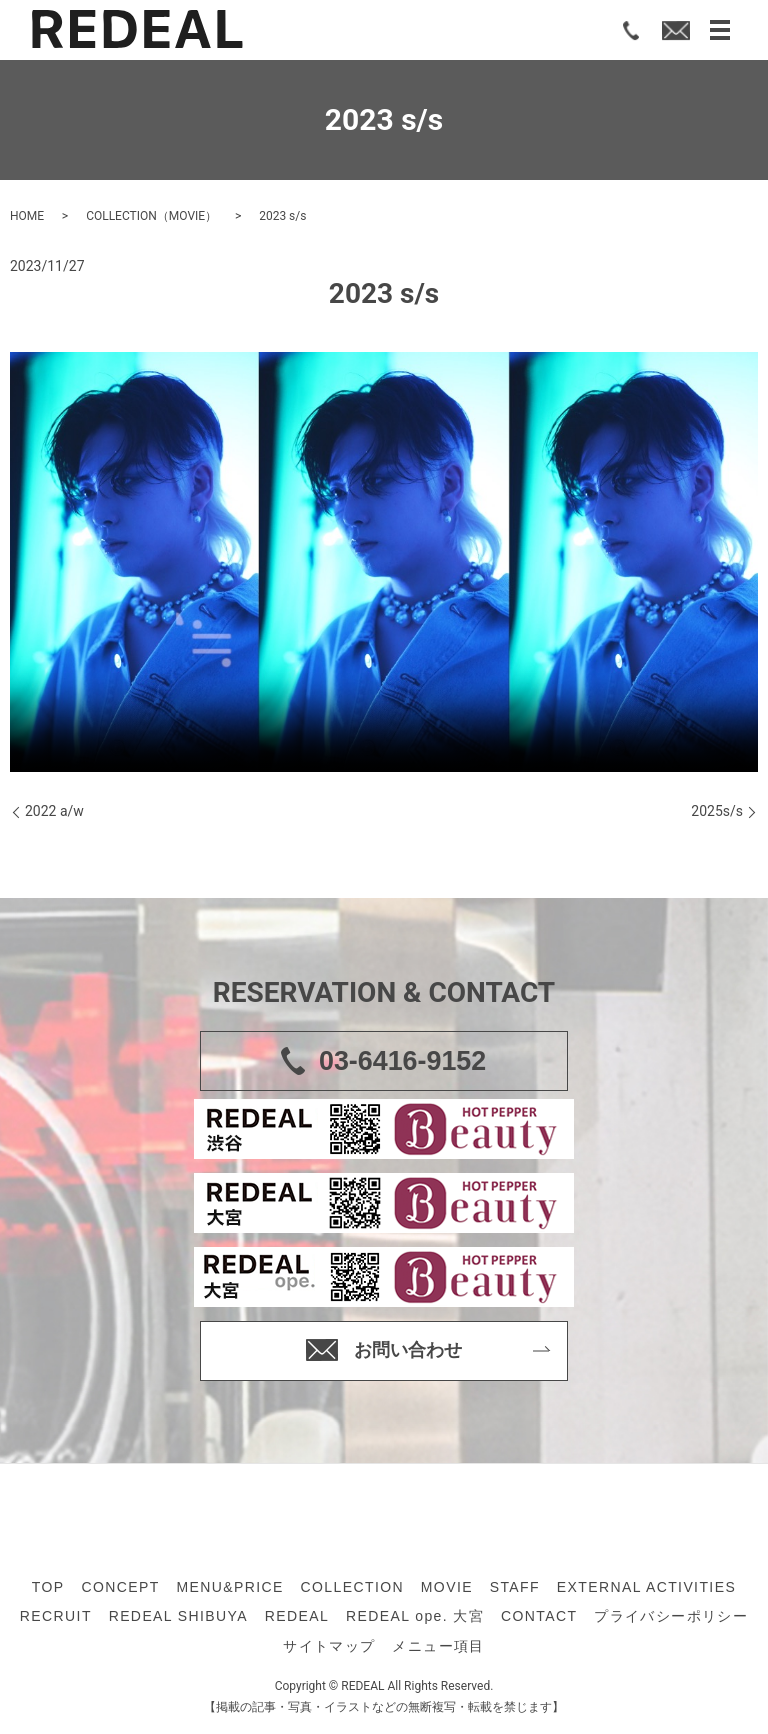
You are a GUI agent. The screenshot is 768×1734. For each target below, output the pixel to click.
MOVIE (447, 1587)
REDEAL (297, 1616)
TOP (48, 1587)
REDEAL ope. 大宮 (415, 1616)
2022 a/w (54, 811)
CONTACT (539, 1616)
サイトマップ (329, 1646)
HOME (27, 216)
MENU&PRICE (229, 1587)
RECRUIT (56, 1616)
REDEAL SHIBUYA (178, 1616)
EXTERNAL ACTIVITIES (646, 1587)
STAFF (515, 1587)
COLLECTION (352, 1587)
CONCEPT (120, 1587)
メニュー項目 (438, 1646)
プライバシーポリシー (671, 1616)
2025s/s (717, 811)
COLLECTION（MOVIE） (151, 216)
